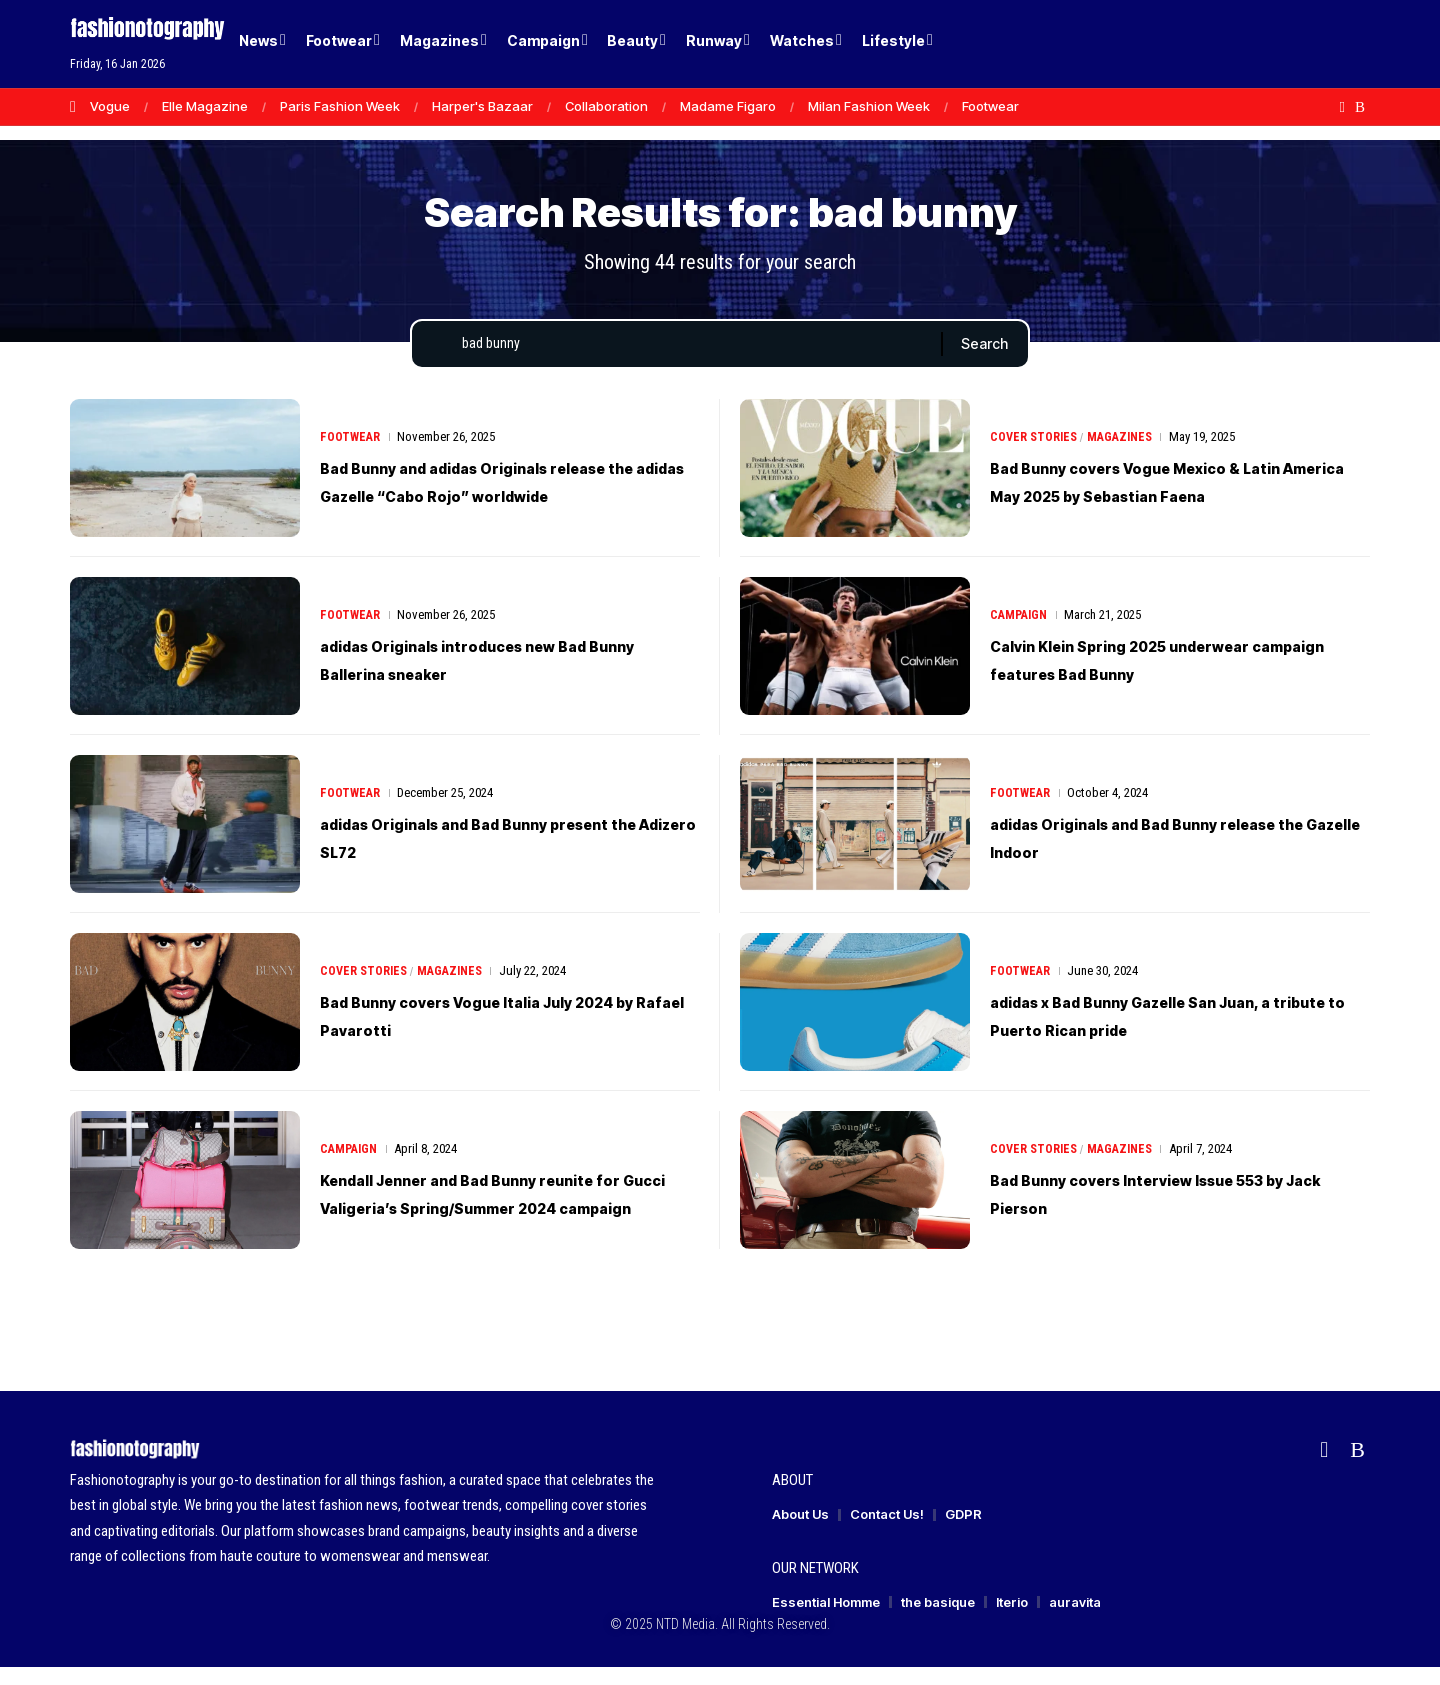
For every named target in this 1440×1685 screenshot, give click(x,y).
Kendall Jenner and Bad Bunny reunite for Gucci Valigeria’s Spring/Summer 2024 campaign (505, 1211)
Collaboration (606, 106)
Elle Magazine (205, 106)
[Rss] (1360, 107)
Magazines (1126, 440)
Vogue (110, 106)
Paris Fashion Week (340, 106)
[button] (1320, 44)
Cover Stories (1035, 440)
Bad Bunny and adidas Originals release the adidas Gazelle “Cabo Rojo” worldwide (485, 499)
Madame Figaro (728, 106)
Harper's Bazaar (482, 106)
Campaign (1021, 632)
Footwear (990, 106)
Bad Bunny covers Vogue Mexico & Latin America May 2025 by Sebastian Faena (1173, 499)
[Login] (1278, 44)
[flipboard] (1342, 107)
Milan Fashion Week (869, 106)
